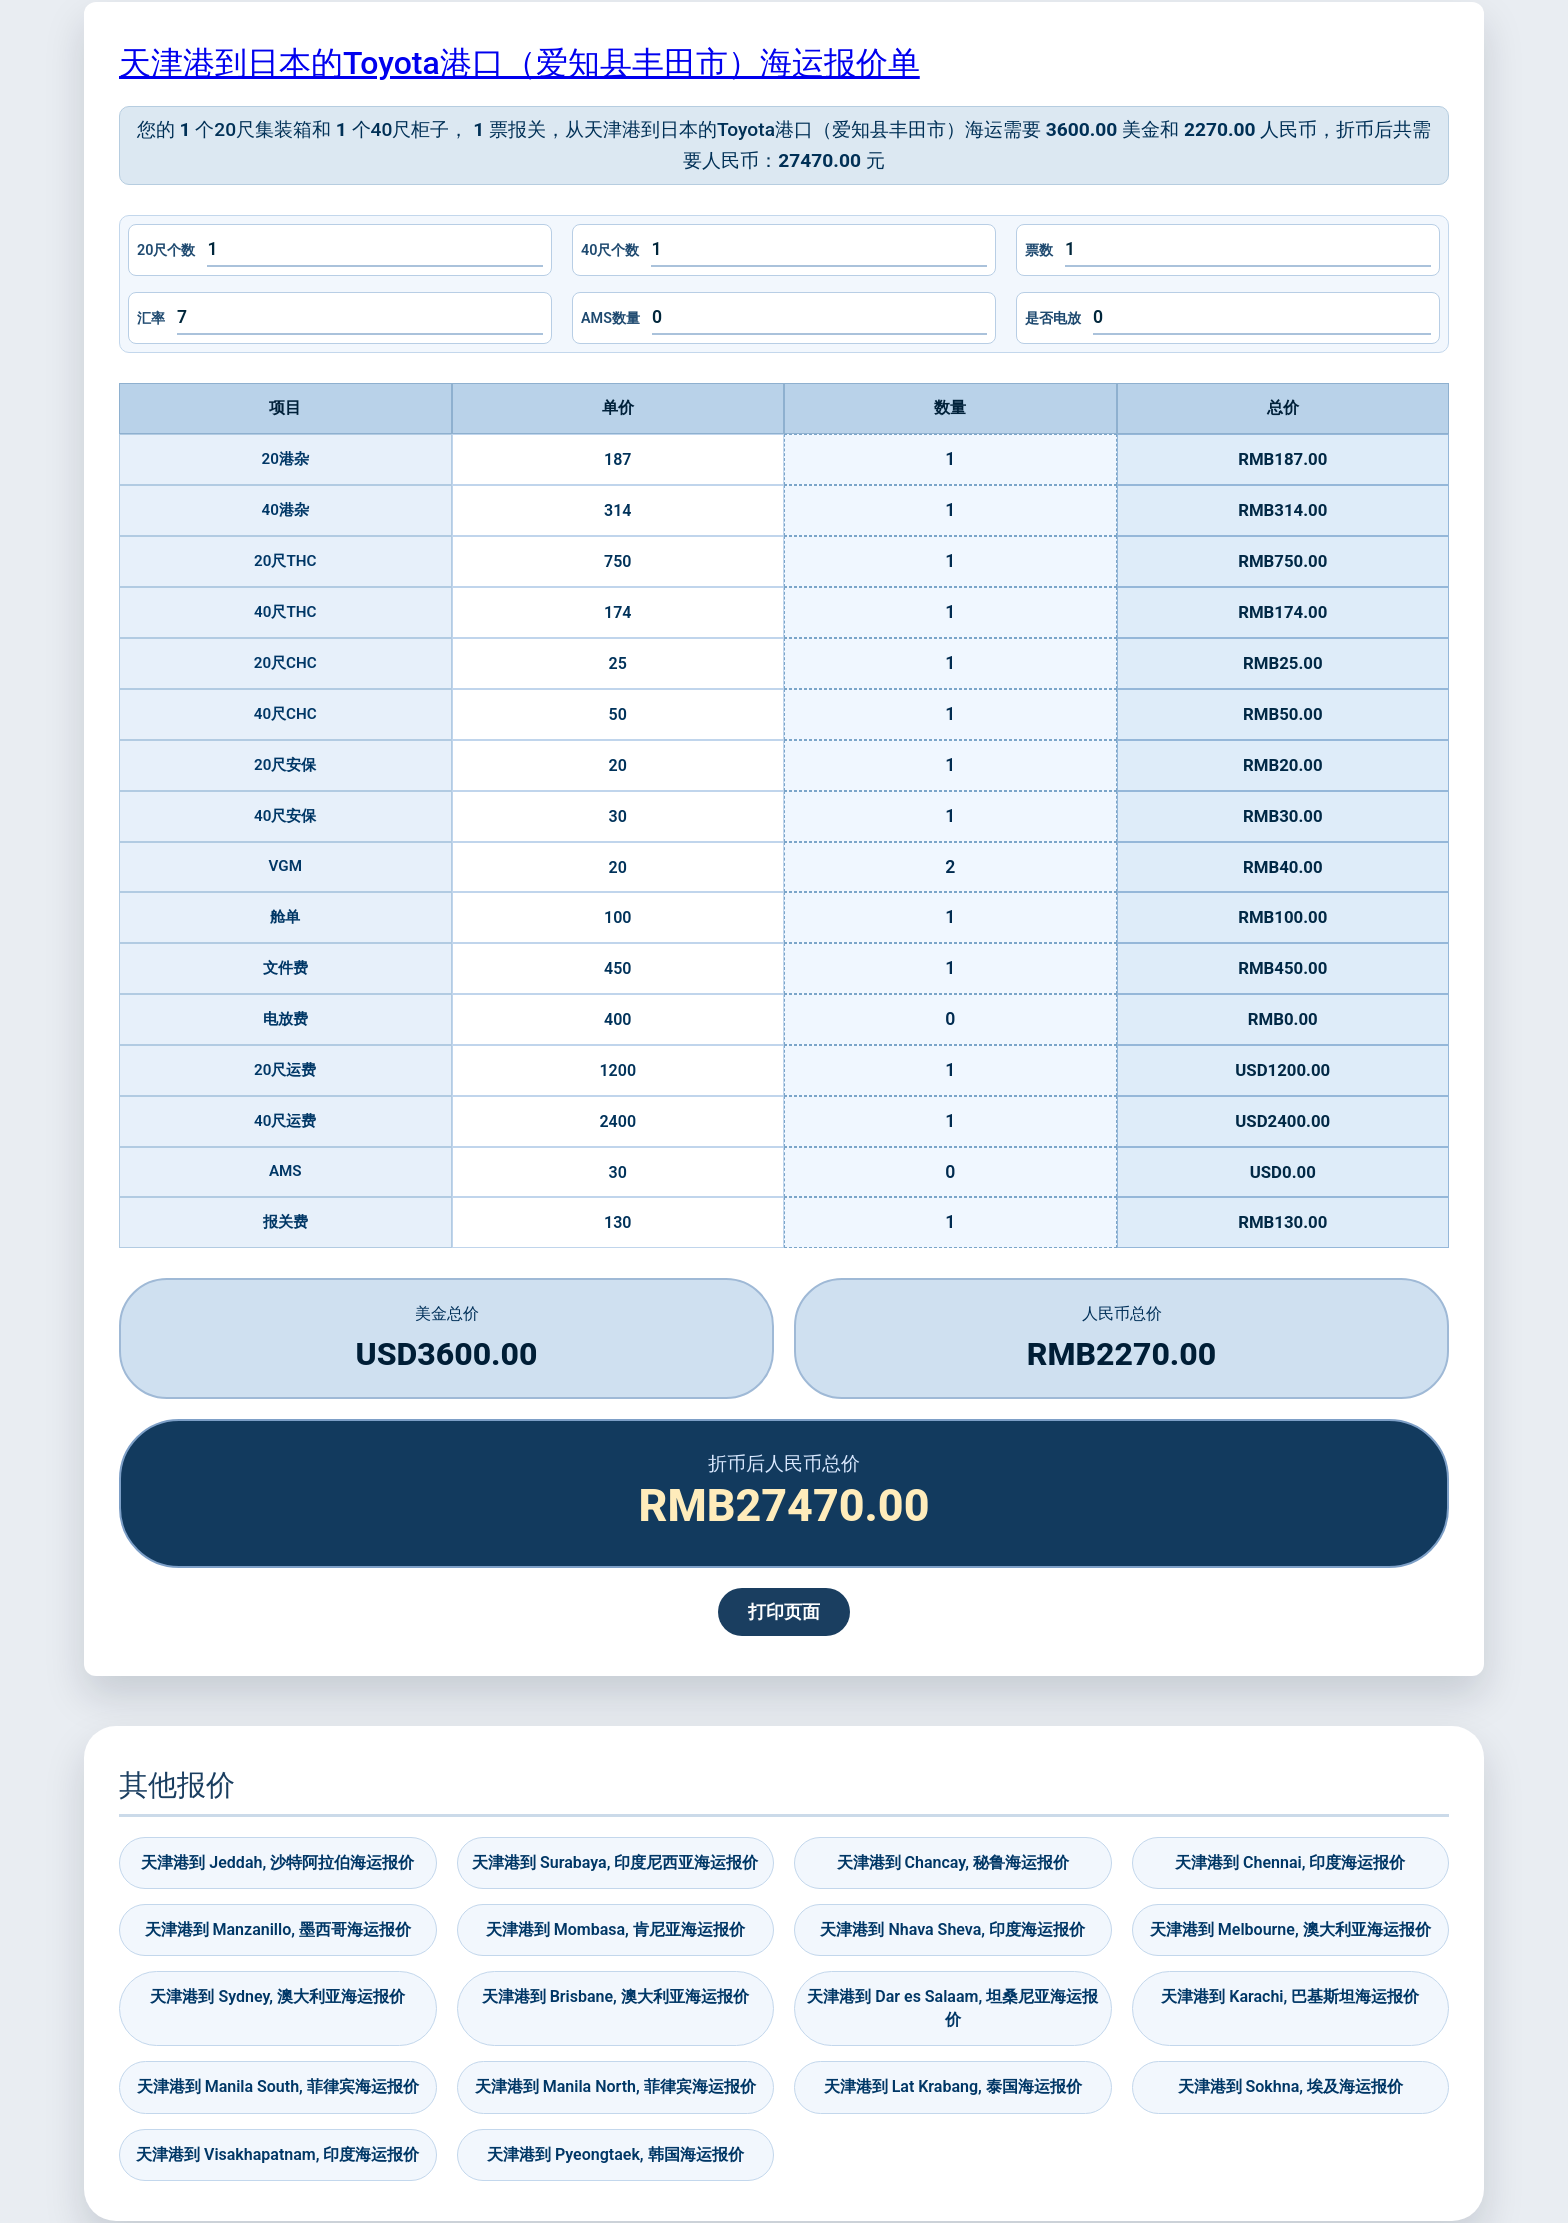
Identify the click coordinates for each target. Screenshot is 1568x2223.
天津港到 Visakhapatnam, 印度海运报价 (277, 2154)
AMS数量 (610, 318)
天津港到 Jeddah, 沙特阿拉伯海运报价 (277, 1862)
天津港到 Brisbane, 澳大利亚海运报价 (615, 1996)
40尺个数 (610, 250)
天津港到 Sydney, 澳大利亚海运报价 (277, 1996)
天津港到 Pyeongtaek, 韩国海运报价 (615, 2154)
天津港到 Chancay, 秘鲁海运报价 (953, 1862)
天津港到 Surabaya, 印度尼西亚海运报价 (615, 1862)
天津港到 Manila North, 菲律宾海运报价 (615, 2086)
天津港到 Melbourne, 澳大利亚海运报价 (1290, 1929)
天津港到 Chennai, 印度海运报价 (1290, 1862)
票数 (1039, 250)
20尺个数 (166, 250)
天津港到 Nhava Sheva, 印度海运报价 (952, 1929)
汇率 (151, 318)
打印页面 (784, 1612)
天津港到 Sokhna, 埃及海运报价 (1290, 2086)
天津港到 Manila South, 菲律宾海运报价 (278, 2086)
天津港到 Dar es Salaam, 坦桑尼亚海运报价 (952, 2007)
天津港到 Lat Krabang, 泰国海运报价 (953, 2086)
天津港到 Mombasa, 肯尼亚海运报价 (615, 1929)
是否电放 (1053, 318)
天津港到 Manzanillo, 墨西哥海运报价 (278, 1929)
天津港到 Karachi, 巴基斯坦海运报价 (1290, 1996)
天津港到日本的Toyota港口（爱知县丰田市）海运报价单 (519, 63)
